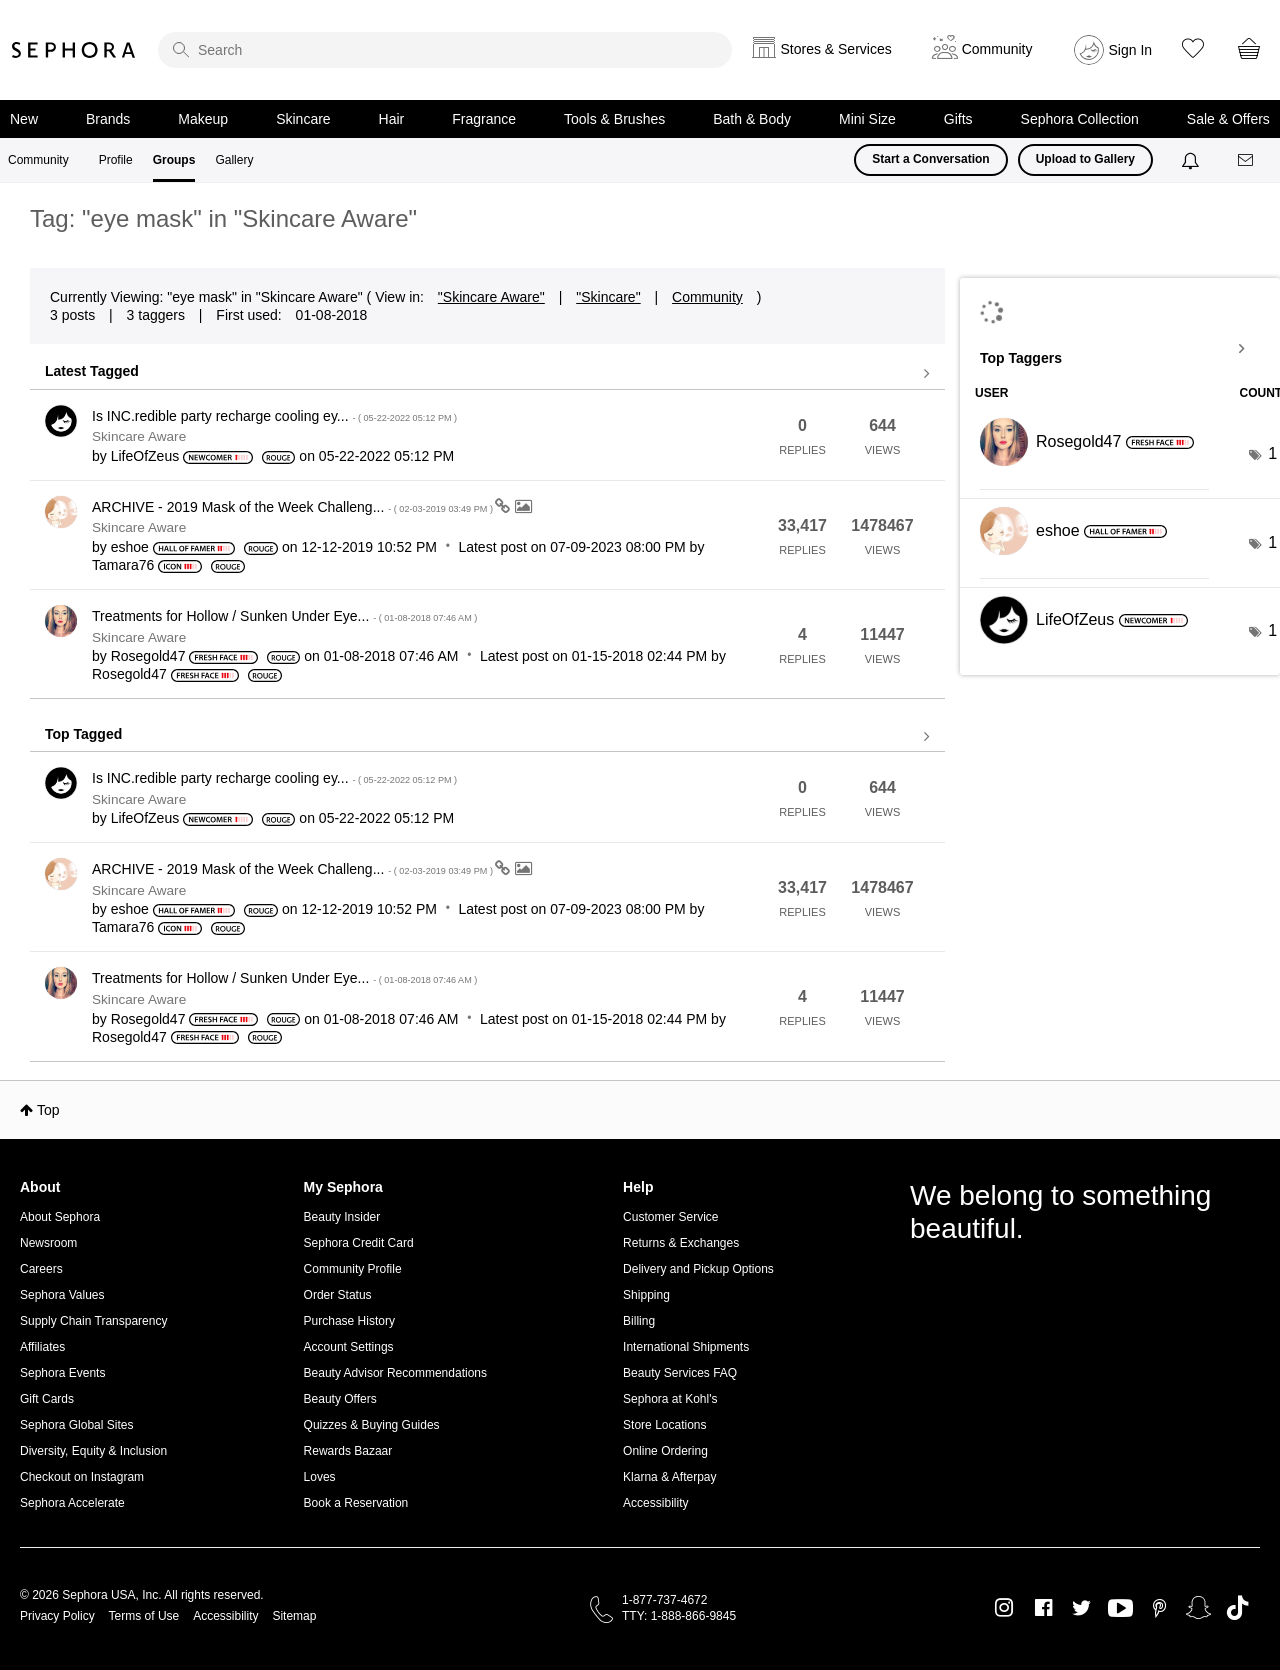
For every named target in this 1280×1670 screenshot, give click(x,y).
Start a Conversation (930, 159)
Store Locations (664, 1425)
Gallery (234, 160)
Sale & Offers (1228, 119)
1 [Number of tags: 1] (1272, 453)
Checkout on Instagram (82, 1477)
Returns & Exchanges (681, 1243)
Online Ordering (665, 1451)
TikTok (1237, 1608)
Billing (639, 1321)
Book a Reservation (356, 1503)
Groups (174, 160)
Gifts (958, 119)
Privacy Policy (57, 1616)
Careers (41, 1269)
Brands (108, 119)
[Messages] (1247, 160)
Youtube (1120, 1609)
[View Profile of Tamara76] (123, 565)
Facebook (1043, 1608)
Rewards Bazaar (348, 1451)
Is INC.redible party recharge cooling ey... (274, 416)
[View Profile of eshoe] (130, 547)
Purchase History (349, 1321)
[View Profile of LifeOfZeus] (145, 456)
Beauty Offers (340, 1399)
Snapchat (1198, 1608)
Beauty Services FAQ (680, 1373)
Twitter (1081, 1608)
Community (38, 160)
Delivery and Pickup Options (698, 1269)
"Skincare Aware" (491, 297)
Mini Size (867, 119)
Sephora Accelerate (72, 1503)
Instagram (1004, 1608)
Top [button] (48, 1110)
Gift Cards (47, 1399)
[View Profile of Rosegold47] (148, 656)
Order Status (338, 1295)
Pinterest (1159, 1608)
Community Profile (353, 1269)
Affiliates (42, 1347)
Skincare (303, 119)
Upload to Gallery (1085, 159)
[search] (445, 50)
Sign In (1131, 50)
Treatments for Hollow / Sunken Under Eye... (284, 616)
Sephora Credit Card (359, 1243)
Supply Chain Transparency (93, 1321)
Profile (116, 160)
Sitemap (294, 1616)
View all (487, 374)
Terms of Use (144, 1616)
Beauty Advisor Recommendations (395, 1373)
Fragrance (484, 119)
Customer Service (670, 1217)
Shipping (646, 1295)
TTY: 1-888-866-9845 (679, 1616)
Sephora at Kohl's (670, 1399)
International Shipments (686, 1347)
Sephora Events (62, 1373)
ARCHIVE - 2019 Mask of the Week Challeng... (293, 507)
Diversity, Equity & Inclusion (93, 1451)
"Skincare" (608, 297)
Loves (320, 1477)
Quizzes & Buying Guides (372, 1425)
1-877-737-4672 (664, 1600)
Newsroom (48, 1243)
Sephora (74, 50)
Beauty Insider (342, 1217)
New (24, 119)
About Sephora (60, 1217)
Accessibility (655, 1503)
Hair (392, 119)
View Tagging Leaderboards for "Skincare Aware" (1120, 349)
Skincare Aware (139, 436)
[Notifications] (1192, 160)
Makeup (203, 119)
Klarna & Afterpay (669, 1477)
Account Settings (349, 1347)
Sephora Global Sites (76, 1425)
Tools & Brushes (614, 119)
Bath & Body (752, 119)
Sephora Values (62, 1295)
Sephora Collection (1080, 119)
